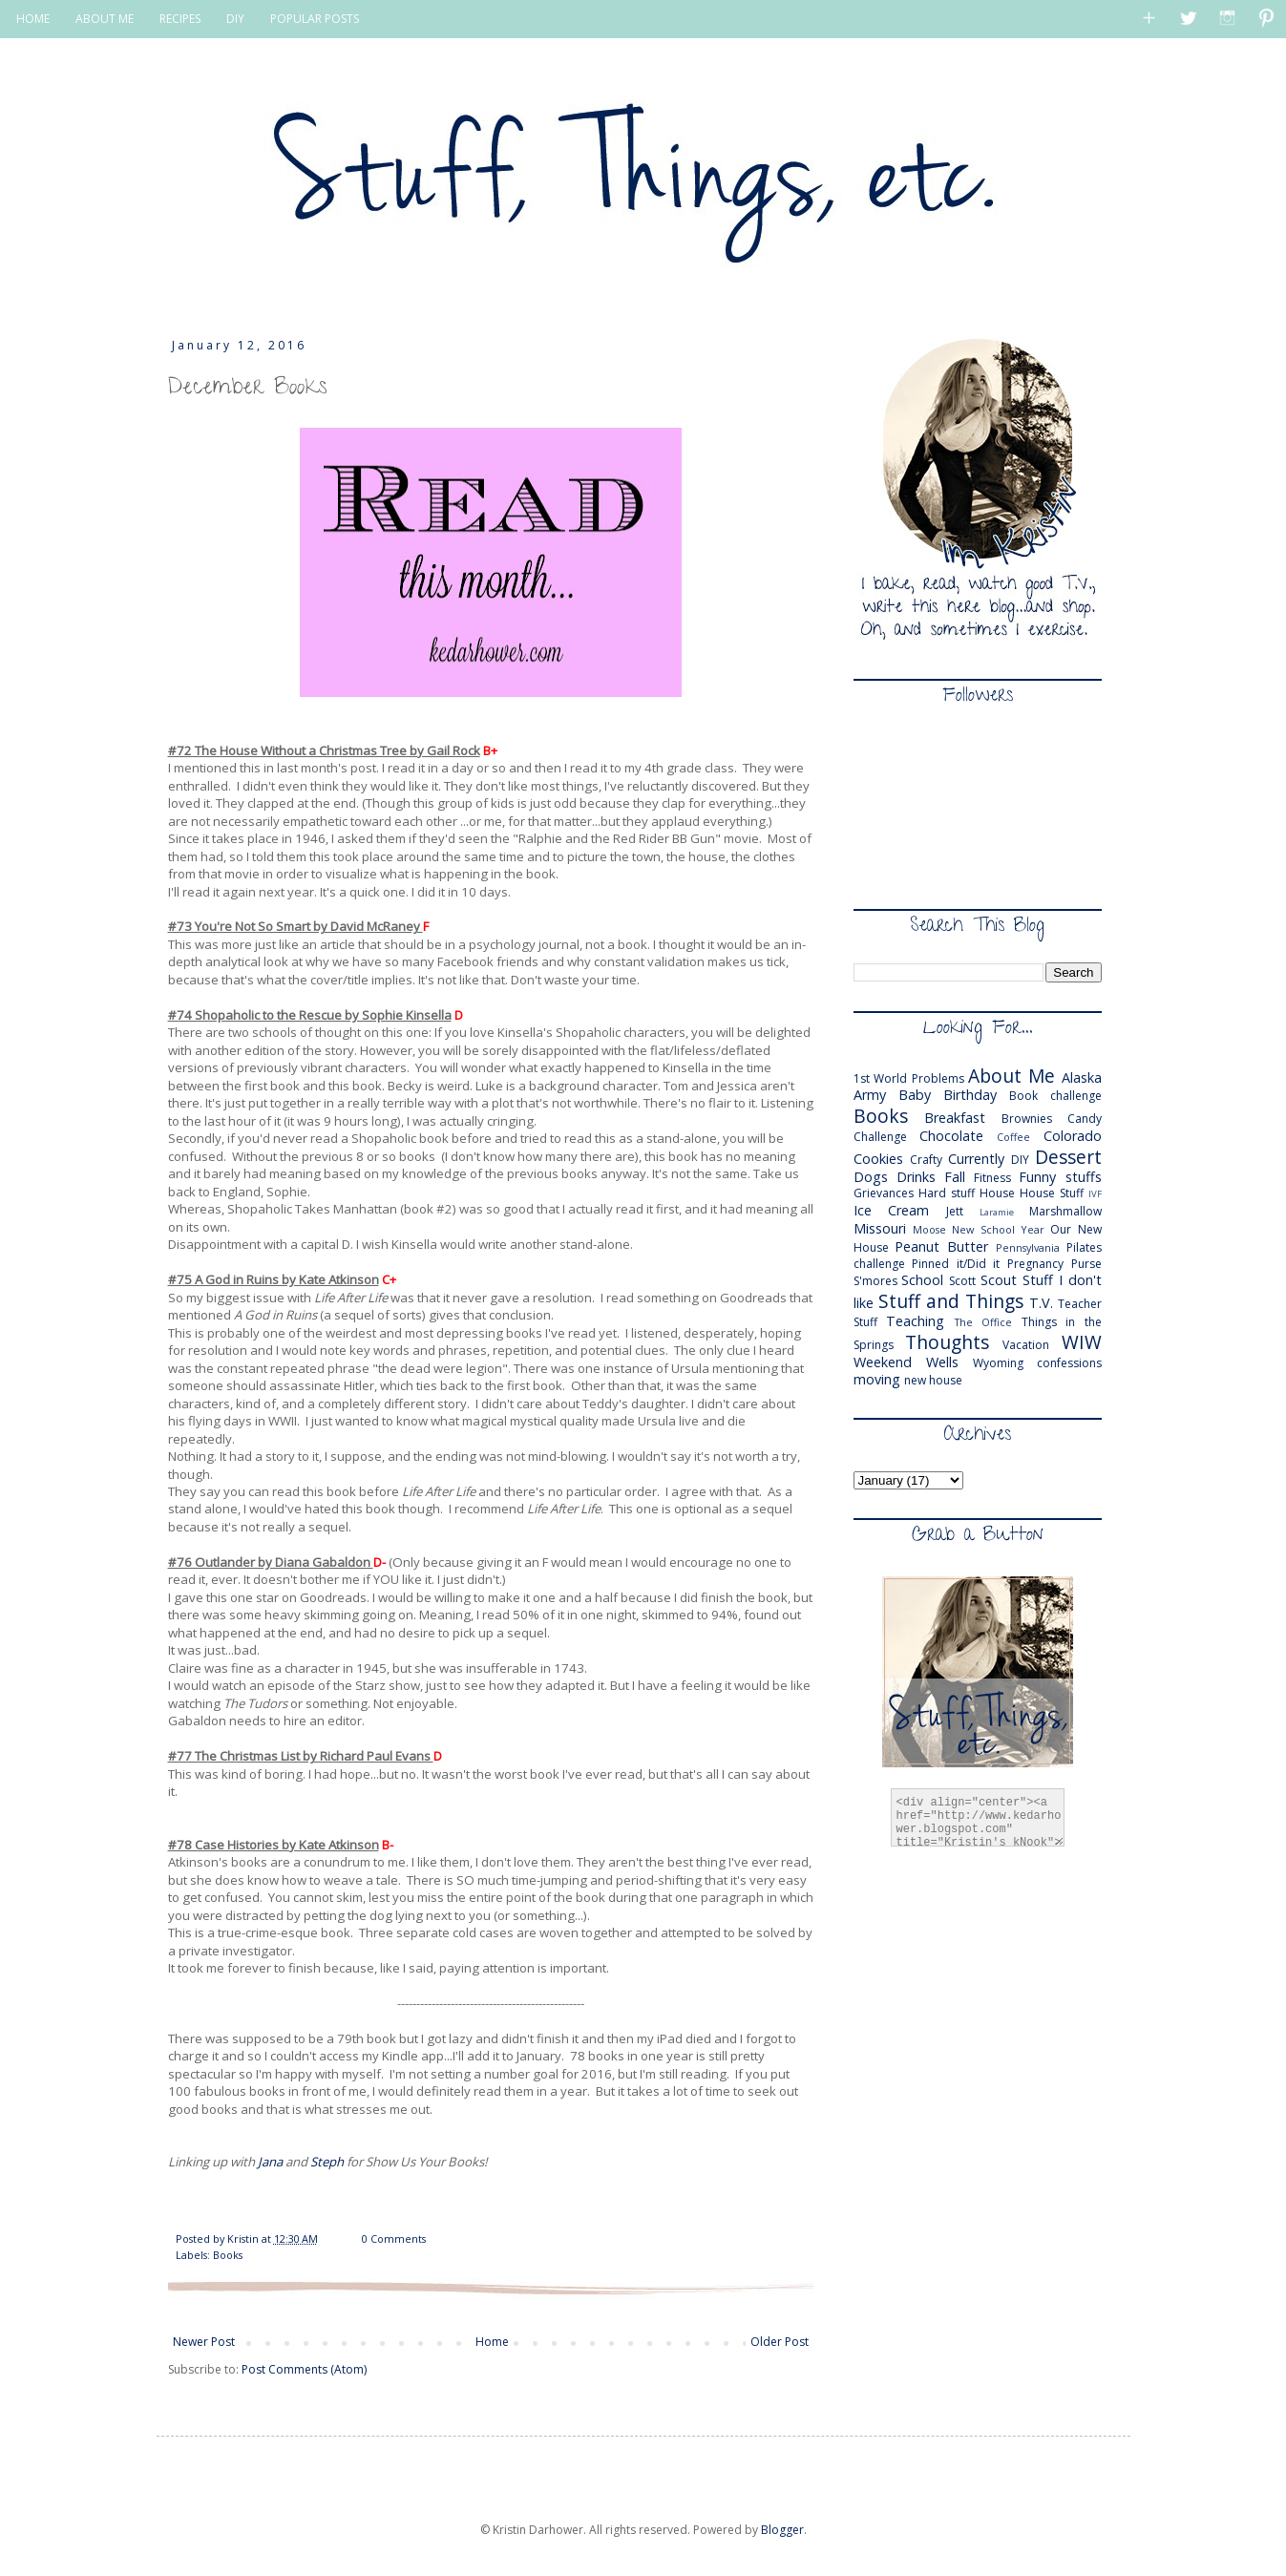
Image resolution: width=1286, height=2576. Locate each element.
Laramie (997, 1212)
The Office (984, 1322)
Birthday (970, 1095)
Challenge (880, 1137)
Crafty (926, 1159)
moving (877, 1379)
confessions (1069, 1363)
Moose (929, 1229)
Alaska (1082, 1077)
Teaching (915, 1321)
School (922, 1280)
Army (870, 1095)
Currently (976, 1159)
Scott (962, 1281)
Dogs (871, 1177)
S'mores (875, 1281)
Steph (327, 2161)
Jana (270, 2161)
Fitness (992, 1178)
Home (492, 2341)
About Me (1011, 1075)
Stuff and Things (950, 1301)
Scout (998, 1280)
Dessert (1068, 1157)
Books (227, 2255)
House (997, 1193)
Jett (954, 1211)
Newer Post (204, 2341)
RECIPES (179, 19)
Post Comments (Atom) (304, 2369)
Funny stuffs (1060, 1177)
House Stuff (1052, 1193)
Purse (1086, 1264)
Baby (914, 1095)
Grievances (884, 1193)
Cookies (878, 1159)
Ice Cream (892, 1210)
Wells (942, 1362)
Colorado (1073, 1136)
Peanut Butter (941, 1246)
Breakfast (954, 1118)
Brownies (1026, 1118)
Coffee (1013, 1137)
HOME (33, 19)
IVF (1095, 1194)
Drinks (916, 1177)
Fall (954, 1177)
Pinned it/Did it (956, 1264)
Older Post (779, 2341)
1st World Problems (909, 1078)
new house (933, 1380)
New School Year (998, 1229)
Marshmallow (1065, 1211)
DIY (235, 19)
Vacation (1025, 1345)
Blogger (782, 2530)
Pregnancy (1035, 1264)
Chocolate (951, 1136)
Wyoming (998, 1363)
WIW (1082, 1342)
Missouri (880, 1228)
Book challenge (1055, 1095)
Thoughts (947, 1342)
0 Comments (394, 2238)
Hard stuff (946, 1193)
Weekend (883, 1362)
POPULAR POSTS (314, 19)
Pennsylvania (1028, 1247)
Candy (1084, 1118)
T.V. (1041, 1303)
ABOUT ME (104, 19)
